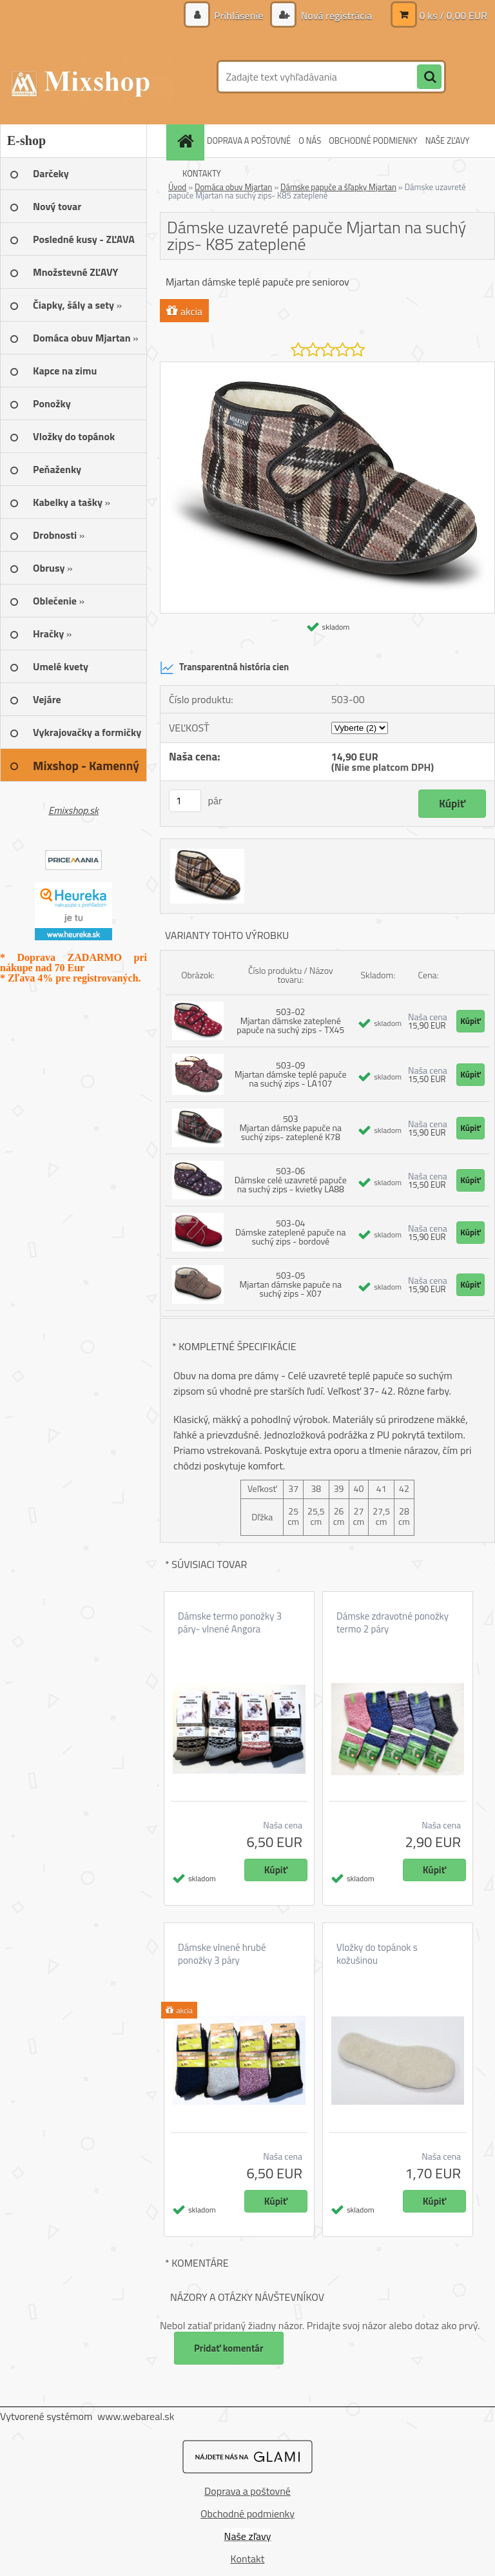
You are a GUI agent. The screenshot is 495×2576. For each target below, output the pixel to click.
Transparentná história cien (224, 668)
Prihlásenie (239, 15)
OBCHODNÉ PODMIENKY (373, 140)
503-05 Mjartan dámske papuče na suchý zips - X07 (291, 1284)
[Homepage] (187, 140)
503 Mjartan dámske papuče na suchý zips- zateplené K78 (291, 1127)
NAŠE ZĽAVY (447, 140)
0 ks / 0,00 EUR (453, 15)
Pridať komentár (229, 2348)
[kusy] (185, 800)
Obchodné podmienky (247, 2513)
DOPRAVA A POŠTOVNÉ (249, 140)
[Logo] (88, 76)
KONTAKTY (201, 173)
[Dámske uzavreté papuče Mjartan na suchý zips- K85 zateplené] (327, 367)
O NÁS (309, 140)
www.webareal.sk (136, 2416)
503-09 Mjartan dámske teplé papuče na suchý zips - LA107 (291, 1074)
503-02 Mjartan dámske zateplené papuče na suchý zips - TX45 (290, 1020)
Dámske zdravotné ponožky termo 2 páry (392, 1623)
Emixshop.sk (73, 810)
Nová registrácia (335, 15)
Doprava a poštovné (247, 2491)
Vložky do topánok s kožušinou (377, 1954)
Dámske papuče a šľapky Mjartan (338, 186)
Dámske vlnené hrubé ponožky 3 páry (222, 1954)
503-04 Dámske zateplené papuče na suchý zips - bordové (290, 1232)
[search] (429, 77)
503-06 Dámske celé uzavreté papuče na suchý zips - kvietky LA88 (291, 1180)
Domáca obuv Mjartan (233, 186)
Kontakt (248, 2558)
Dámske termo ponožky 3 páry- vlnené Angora (230, 1623)
